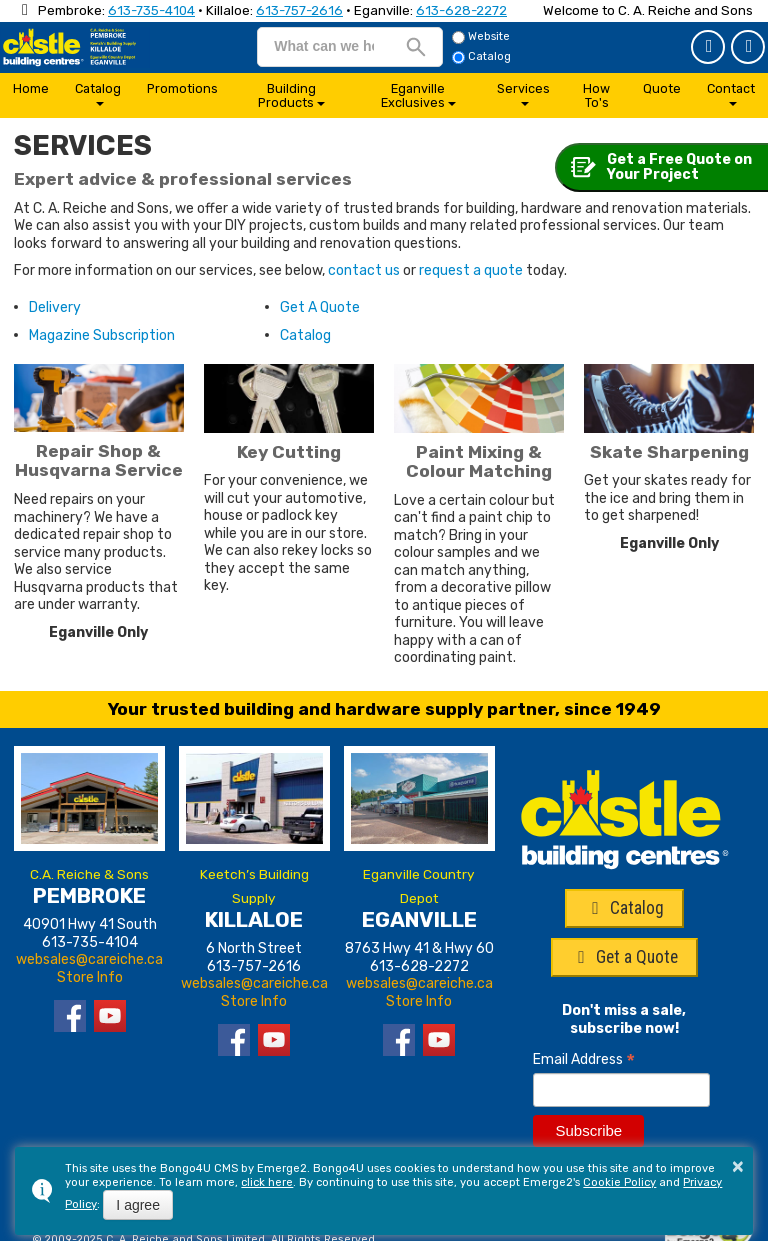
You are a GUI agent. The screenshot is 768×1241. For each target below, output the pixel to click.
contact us (364, 270)
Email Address (584, 1059)
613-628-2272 (461, 10)
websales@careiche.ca (89, 959)
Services (523, 88)
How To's (596, 95)
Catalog (749, 46)
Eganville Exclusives (413, 95)
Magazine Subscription (102, 335)
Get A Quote (320, 307)
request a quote (471, 270)
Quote (662, 88)
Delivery (55, 307)
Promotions (182, 88)
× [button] (738, 1166)
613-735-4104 (151, 10)
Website (481, 37)
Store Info (90, 977)
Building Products (287, 95)
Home (31, 88)
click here (267, 1182)
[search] (323, 46)
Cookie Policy (619, 1182)
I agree (138, 1205)
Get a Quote (709, 46)
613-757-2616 (299, 10)
